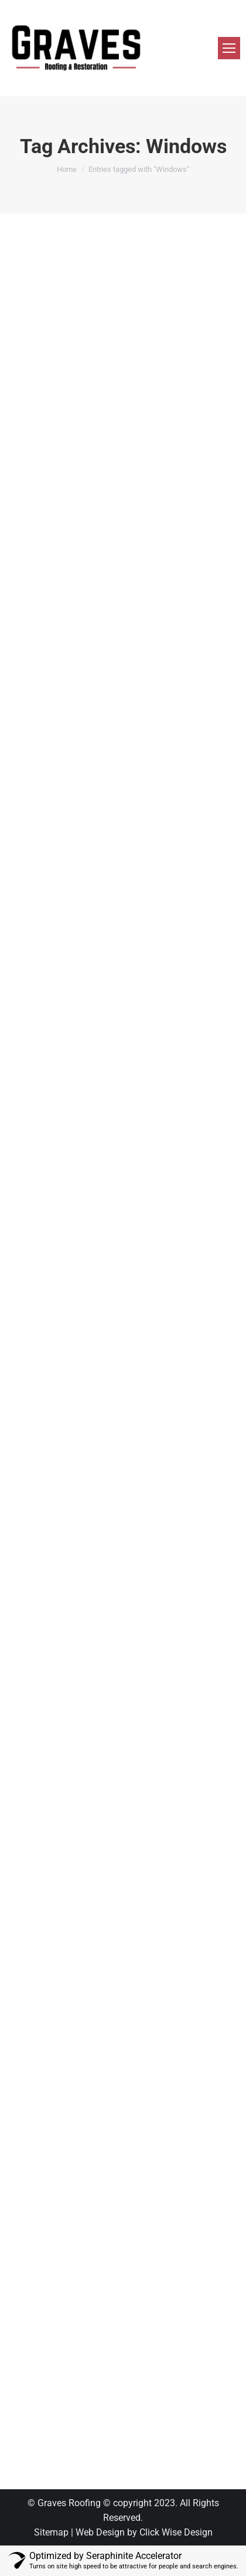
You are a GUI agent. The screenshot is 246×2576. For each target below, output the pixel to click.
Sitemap (51, 2532)
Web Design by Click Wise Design (144, 2532)
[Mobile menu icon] (229, 48)
